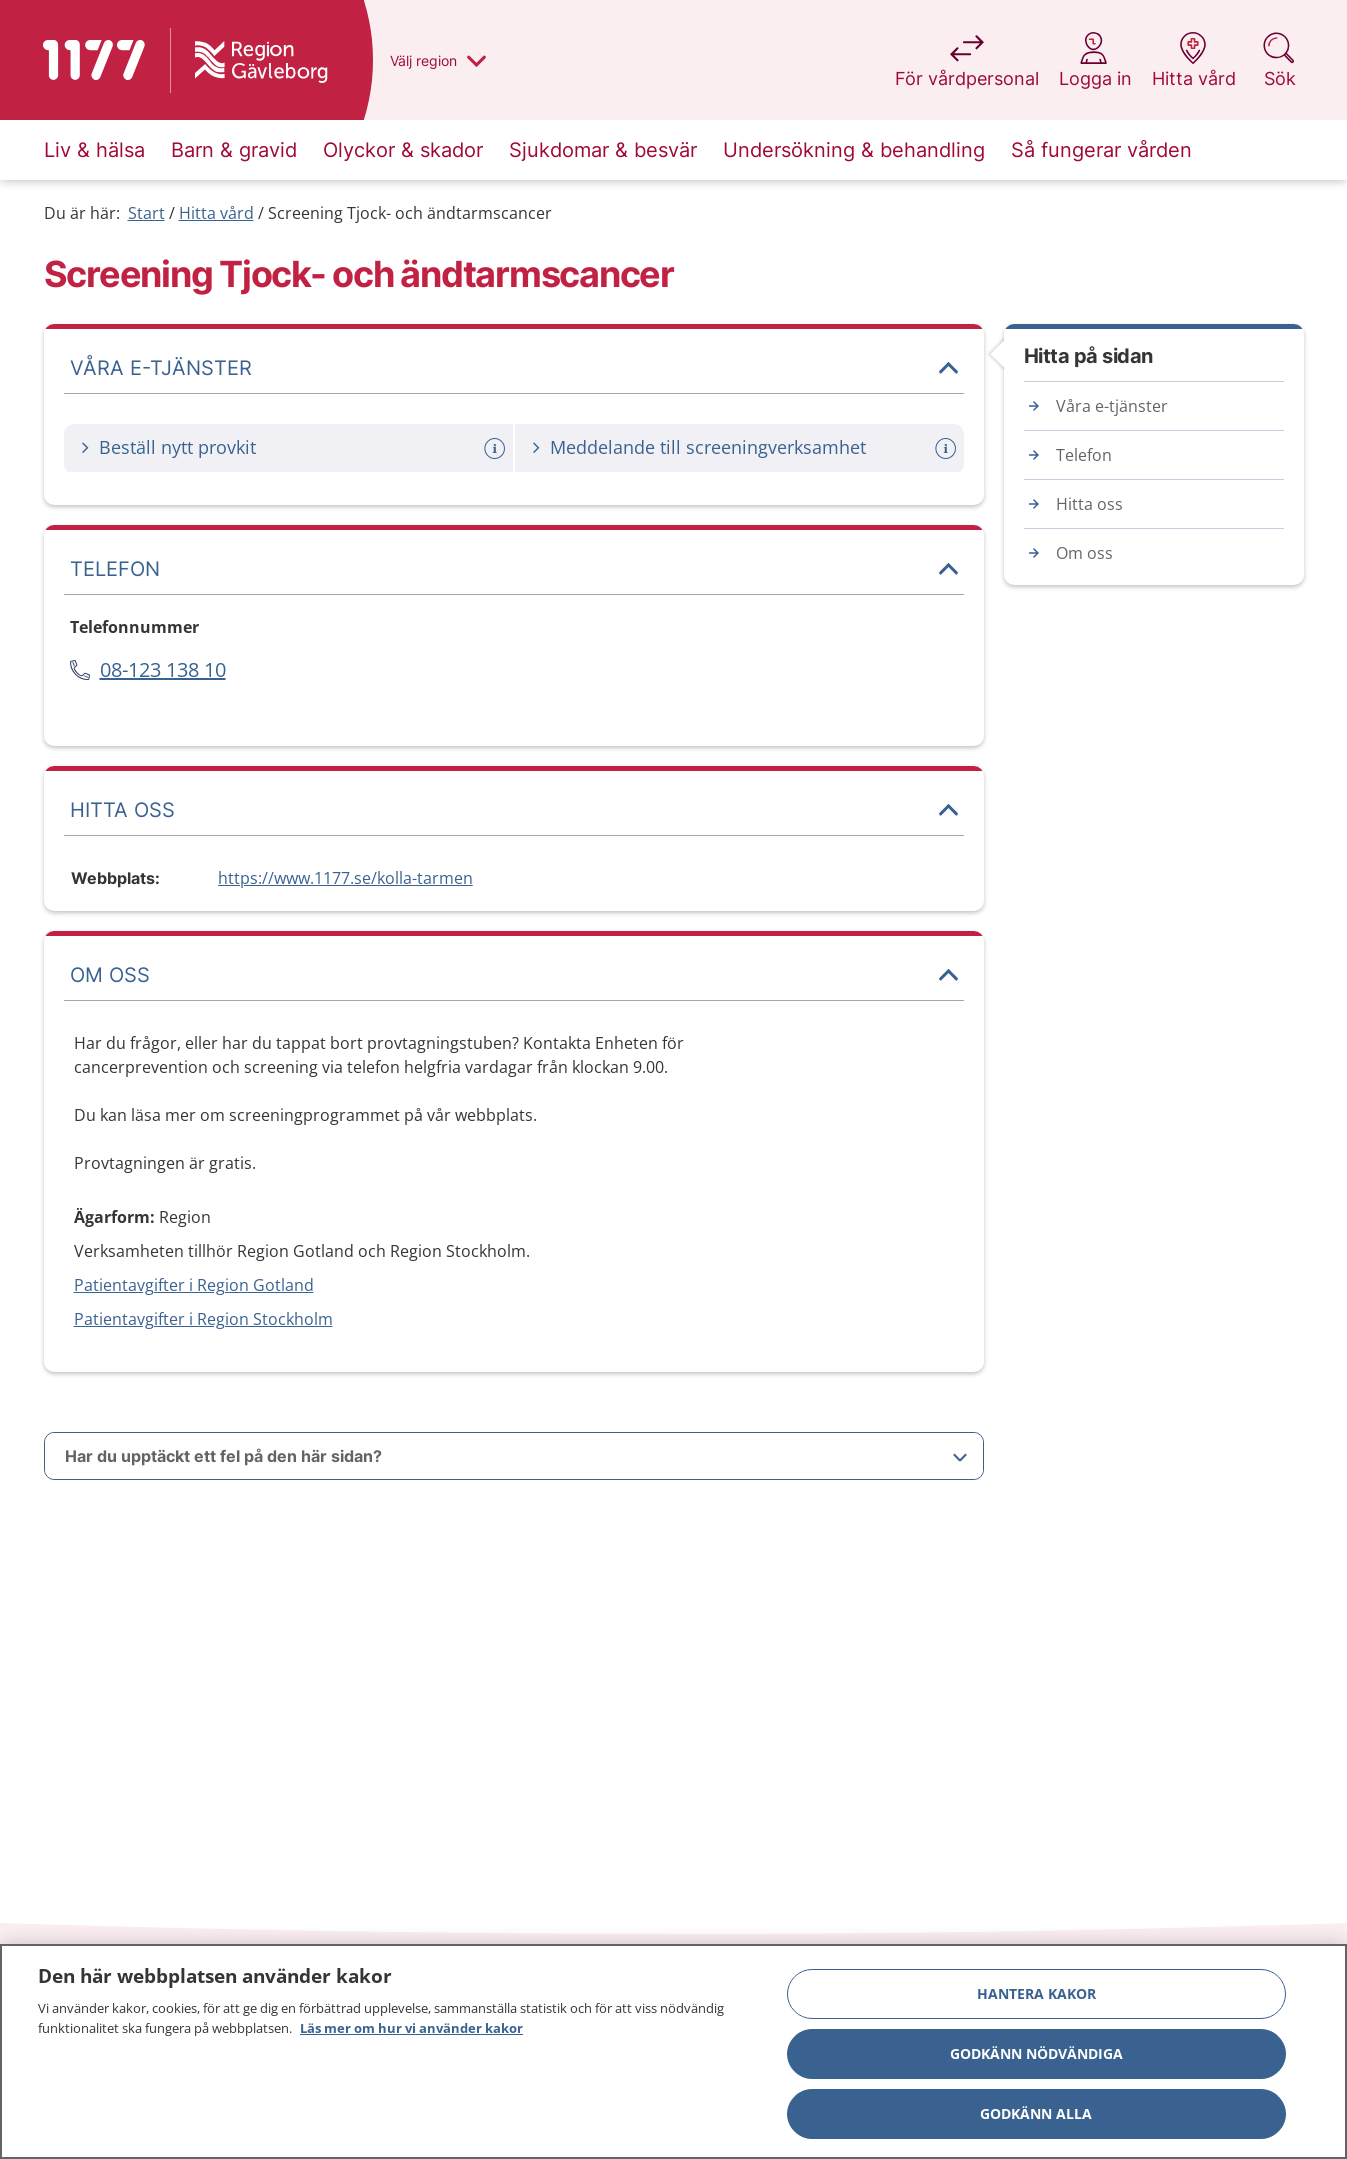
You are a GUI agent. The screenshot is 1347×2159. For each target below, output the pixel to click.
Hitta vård (216, 213)
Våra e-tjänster (1112, 406)
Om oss (1084, 553)
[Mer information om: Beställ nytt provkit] (497, 448)
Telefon (1084, 455)
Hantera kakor (1036, 2000)
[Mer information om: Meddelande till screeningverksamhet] (948, 448)
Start (146, 213)
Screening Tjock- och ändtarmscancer (410, 213)
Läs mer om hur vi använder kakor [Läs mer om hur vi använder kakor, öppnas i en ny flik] (411, 2035)
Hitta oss (1089, 504)
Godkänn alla (1036, 2120)
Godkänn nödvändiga (1036, 2060)
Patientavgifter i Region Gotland (194, 1285)
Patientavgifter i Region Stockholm (203, 1319)
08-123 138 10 (163, 669)
